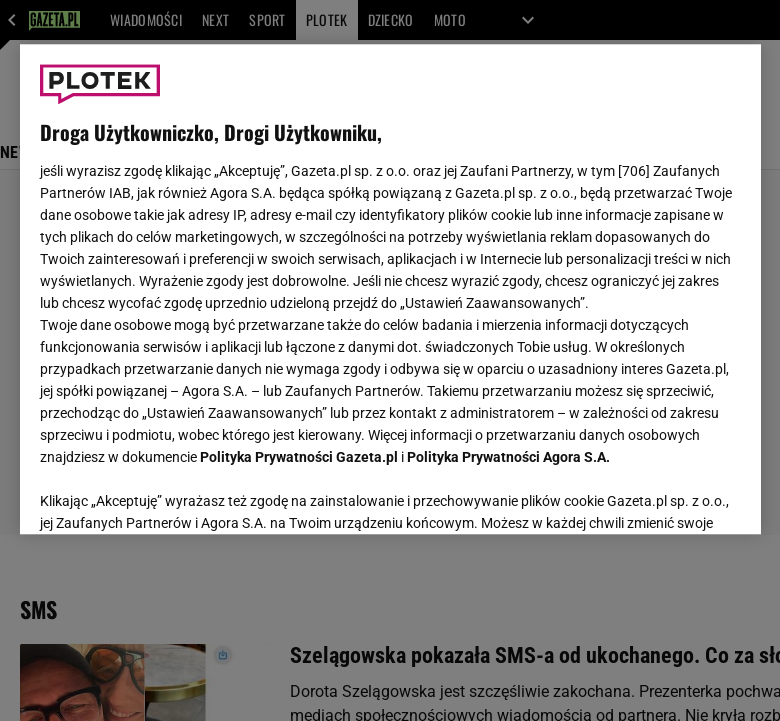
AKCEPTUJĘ (672, 495)
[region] (390, 289)
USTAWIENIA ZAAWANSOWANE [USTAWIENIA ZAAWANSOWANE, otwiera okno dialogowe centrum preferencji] (170, 494)
